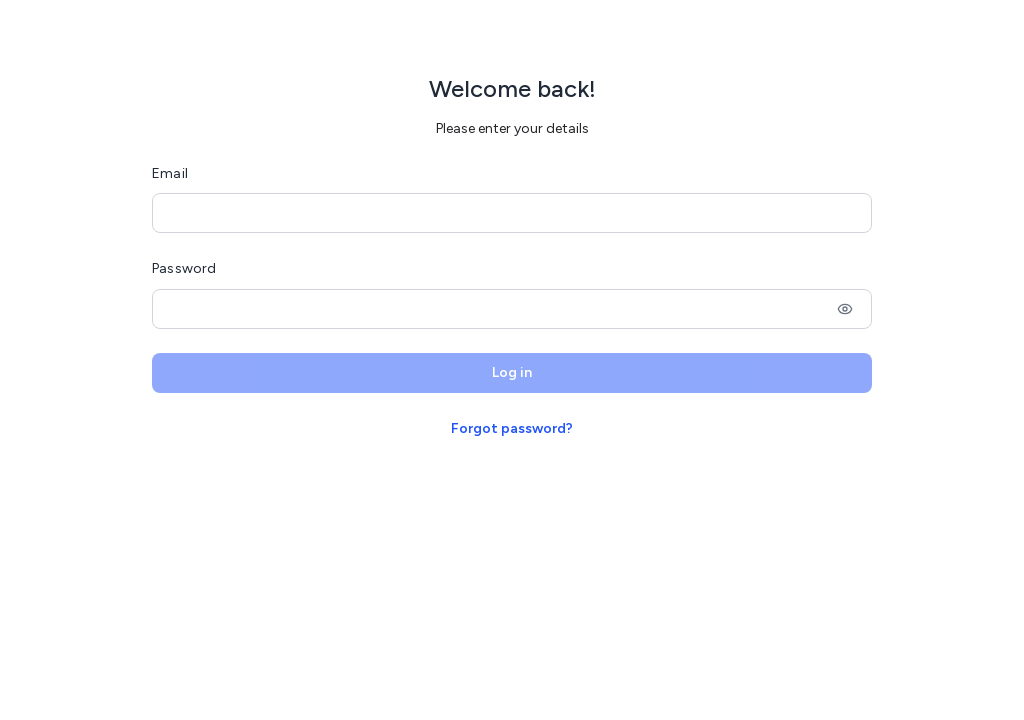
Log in (512, 372)
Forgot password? (512, 428)
